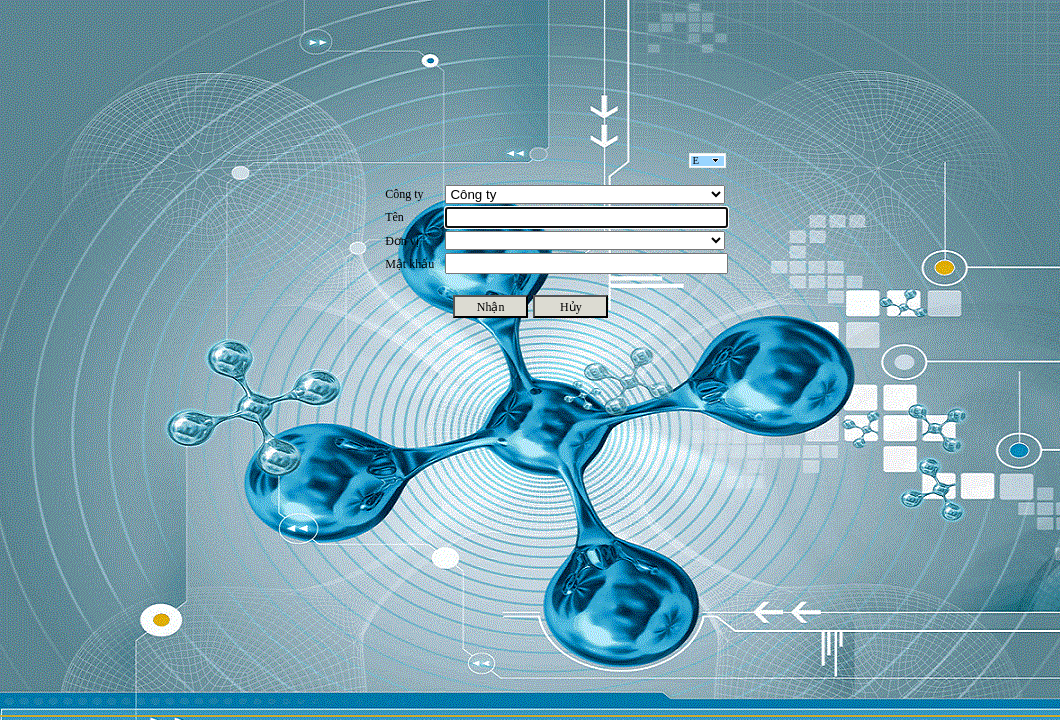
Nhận (491, 307)
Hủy (571, 307)
